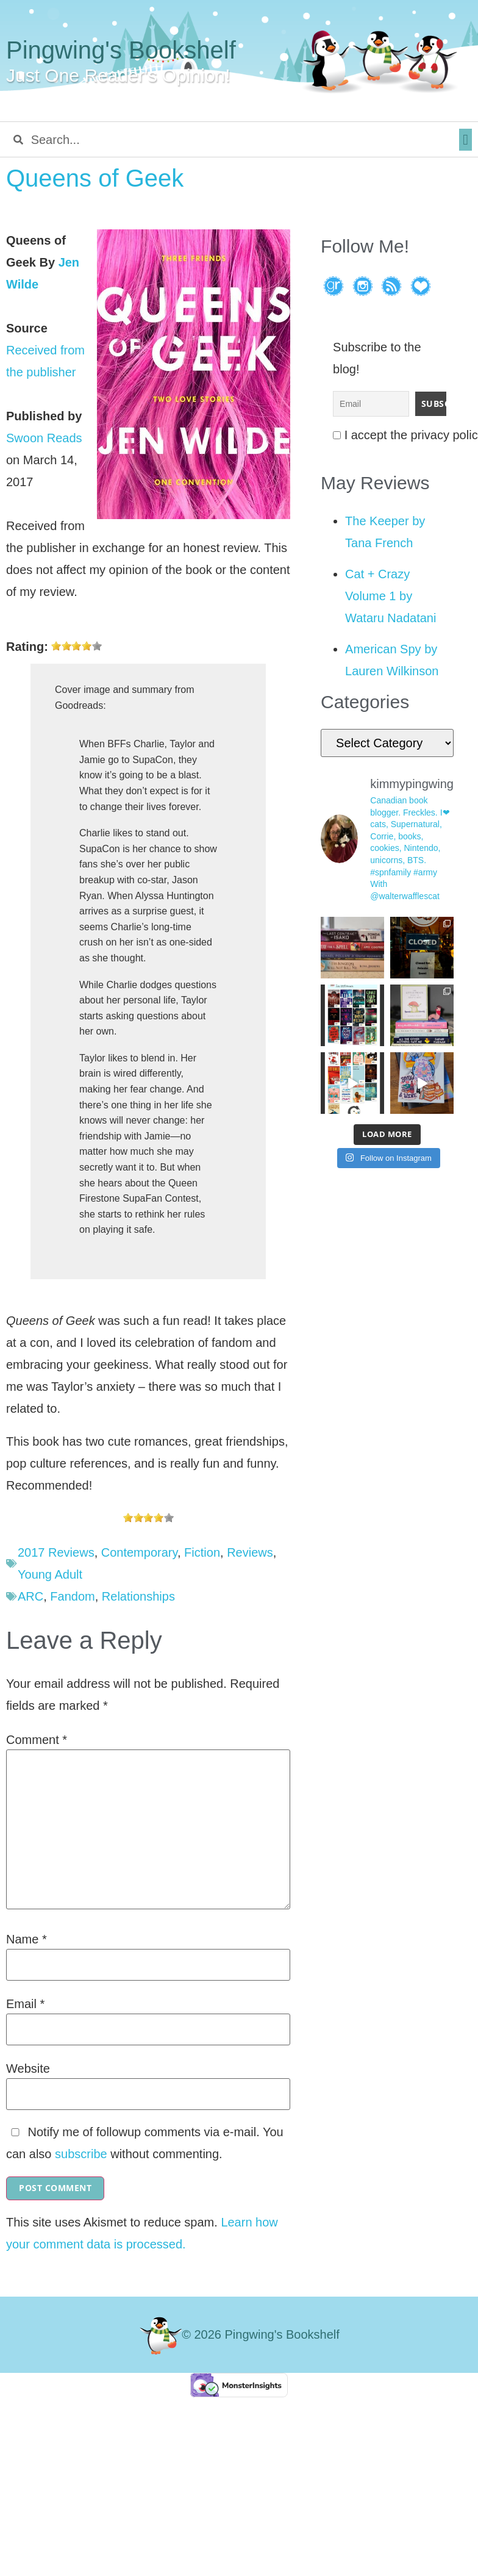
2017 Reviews (56, 1552)
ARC (30, 1596)
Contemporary (139, 1552)
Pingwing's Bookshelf (121, 50)
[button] (465, 140)
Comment (36, 1740)
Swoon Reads (44, 438)
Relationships (138, 1596)
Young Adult (50, 1574)
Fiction (202, 1552)
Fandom (72, 1596)
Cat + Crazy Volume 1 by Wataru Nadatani (390, 596)
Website (28, 2068)
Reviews (250, 1552)
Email (25, 2004)
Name (26, 1939)
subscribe (81, 2154)
